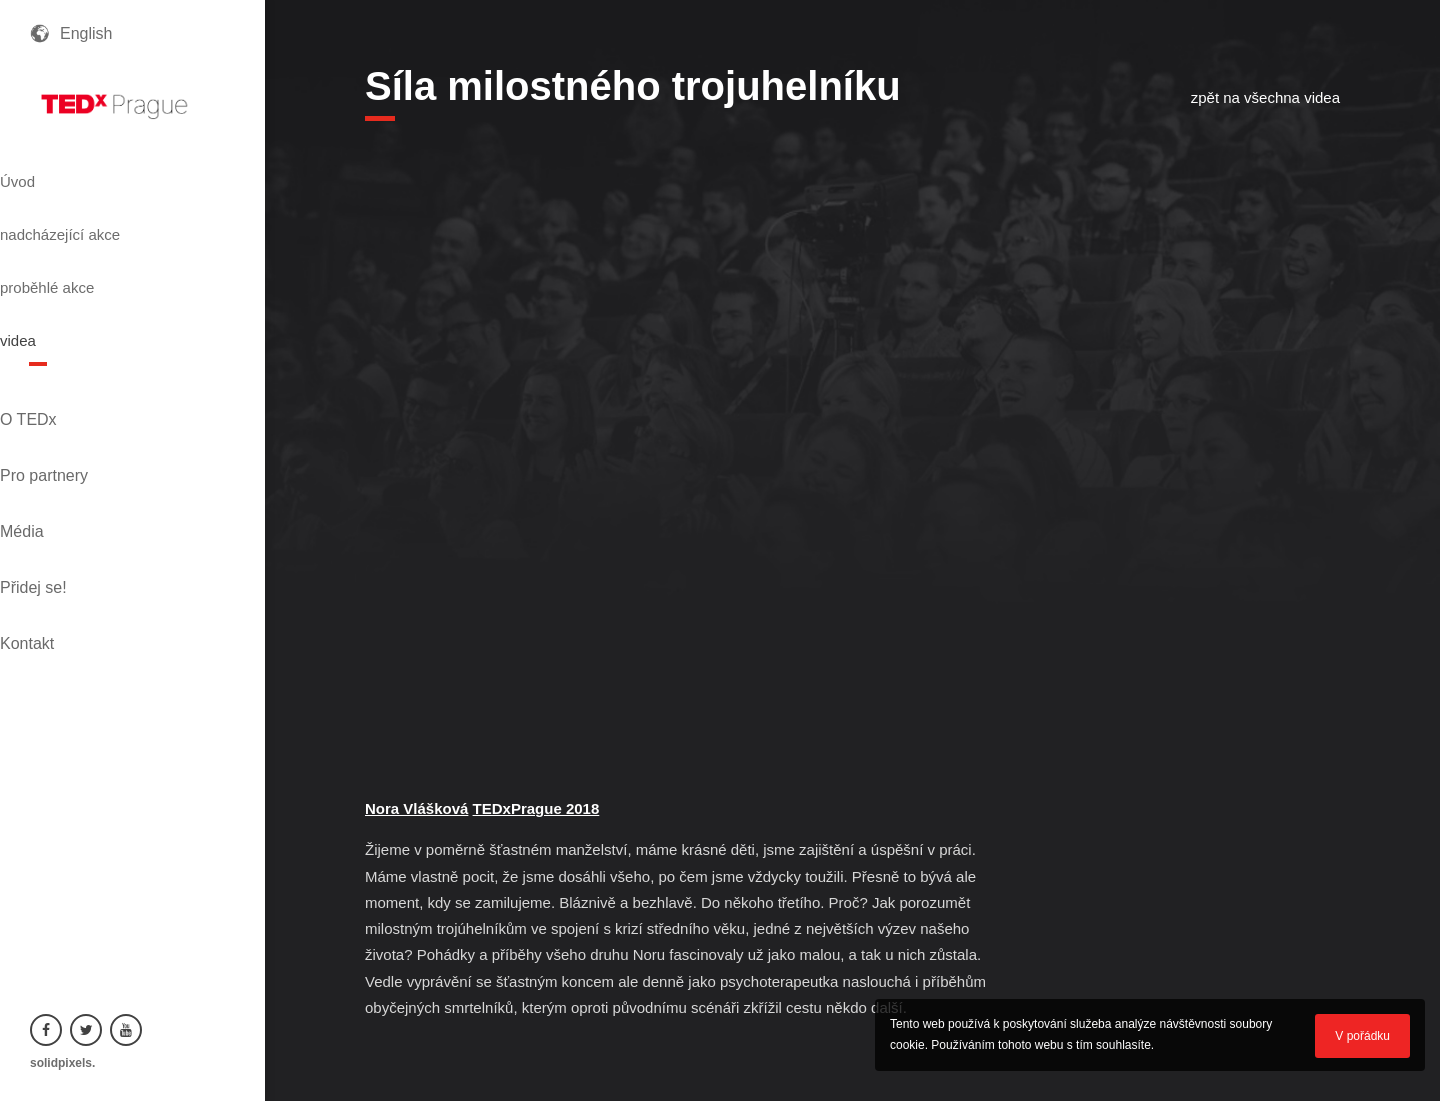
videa (53, 281)
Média (52, 408)
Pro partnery (74, 374)
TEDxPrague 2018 (536, 808)
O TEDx (58, 340)
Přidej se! (63, 442)
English (86, 33)
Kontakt (57, 476)
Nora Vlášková (416, 808)
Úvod (52, 173)
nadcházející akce (106, 209)
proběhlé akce (90, 245)
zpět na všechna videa (1265, 97)
